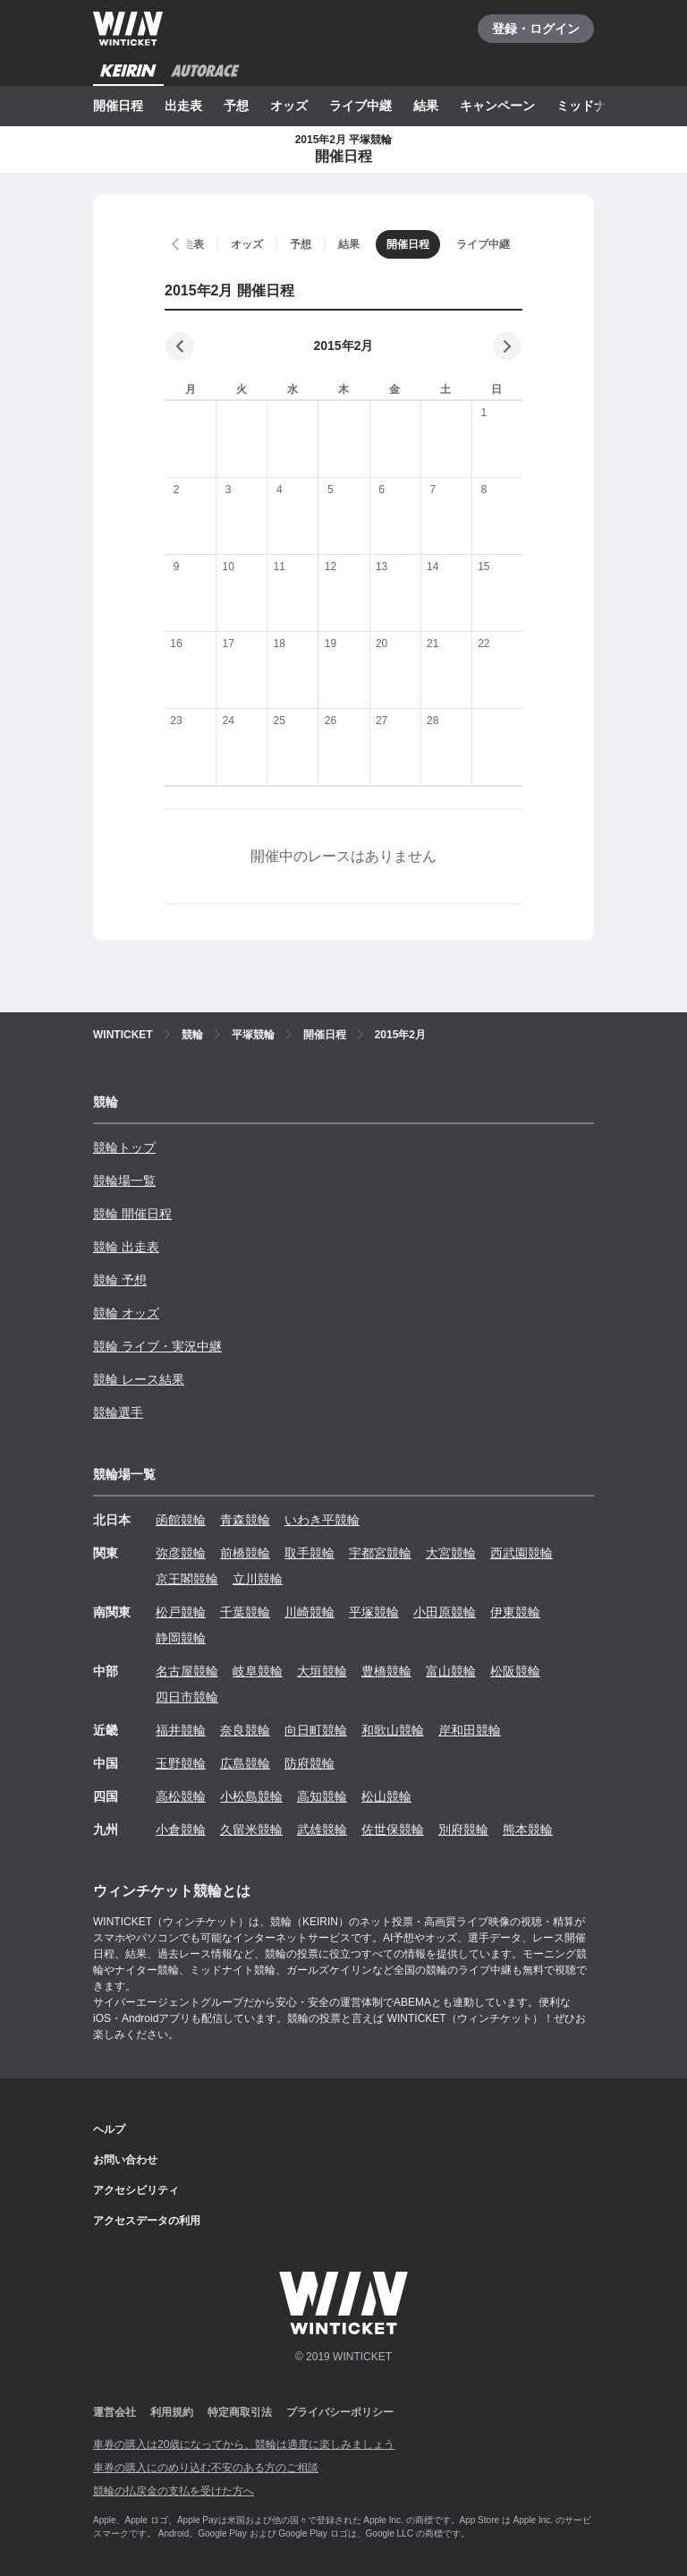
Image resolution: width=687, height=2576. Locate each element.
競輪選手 (118, 1412)
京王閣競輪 (187, 1579)
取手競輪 (309, 1553)
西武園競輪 (521, 1553)
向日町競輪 (315, 1730)
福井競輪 (181, 1730)
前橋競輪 (245, 1553)
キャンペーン (497, 105)
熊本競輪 (528, 1829)
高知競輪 (322, 1796)
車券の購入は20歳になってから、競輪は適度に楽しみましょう (243, 2444)
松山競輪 (386, 1796)
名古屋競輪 (187, 1671)
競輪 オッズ (126, 1313)
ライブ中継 (360, 105)
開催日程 (118, 105)
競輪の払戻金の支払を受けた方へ (173, 2491)
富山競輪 (451, 1671)
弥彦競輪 (181, 1553)
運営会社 (114, 2412)
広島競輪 (245, 1763)
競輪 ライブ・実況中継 (157, 1346)
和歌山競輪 (392, 1730)
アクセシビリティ (136, 2190)
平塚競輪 (374, 1612)
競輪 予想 (120, 1280)
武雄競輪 (322, 1829)
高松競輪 (181, 1796)
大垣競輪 (322, 1671)
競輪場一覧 (124, 1180)
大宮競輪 (451, 1553)
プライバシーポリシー (340, 2412)
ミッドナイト (594, 105)
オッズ (289, 105)
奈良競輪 (245, 1730)
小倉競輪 (181, 1829)
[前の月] (179, 346)
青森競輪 (245, 1520)
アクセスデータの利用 (146, 2220)
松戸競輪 (181, 1612)
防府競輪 (309, 1763)
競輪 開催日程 (132, 1214)
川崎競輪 (309, 1612)
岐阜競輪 (258, 1671)
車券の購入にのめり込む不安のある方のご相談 (205, 2467)
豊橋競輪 (386, 1671)
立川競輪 (258, 1579)
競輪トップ (124, 1147)
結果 (425, 105)
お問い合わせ (125, 2160)
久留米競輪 (251, 1829)
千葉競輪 (245, 1612)
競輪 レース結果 (138, 1379)
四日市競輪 (187, 1697)
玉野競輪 (181, 1763)
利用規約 (171, 2412)
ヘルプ (109, 2129)
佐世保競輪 (392, 1829)
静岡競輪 (181, 1638)
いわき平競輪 (322, 1520)
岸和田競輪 (469, 1730)
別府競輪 (463, 1829)
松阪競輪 (515, 1671)
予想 (236, 105)
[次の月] (507, 346)
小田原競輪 (444, 1612)
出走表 (183, 105)
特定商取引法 (240, 2412)
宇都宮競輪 (380, 1553)
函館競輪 (181, 1520)
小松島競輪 (251, 1796)
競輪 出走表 (126, 1247)
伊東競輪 (515, 1612)
